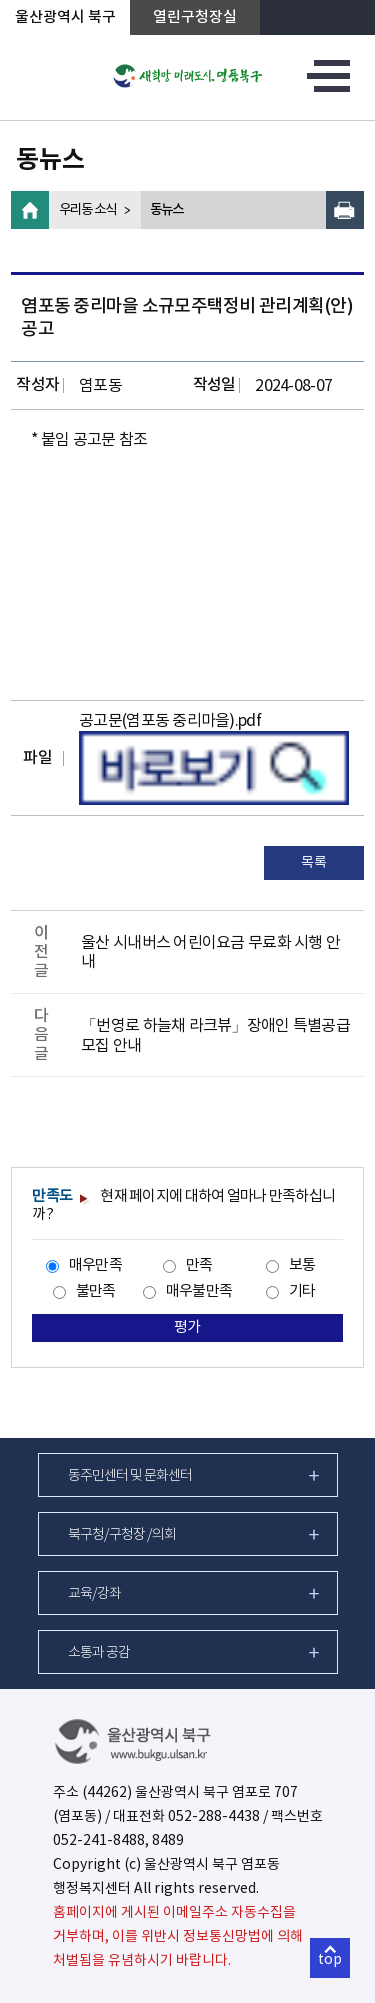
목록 (313, 863)
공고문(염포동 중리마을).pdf (170, 721)
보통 (302, 1265)
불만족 (96, 1291)
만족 (199, 1265)
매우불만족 (199, 1291)
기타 (302, 1291)
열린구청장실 (195, 17)
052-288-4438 (214, 1817)
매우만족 (95, 1265)
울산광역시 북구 (65, 17)
